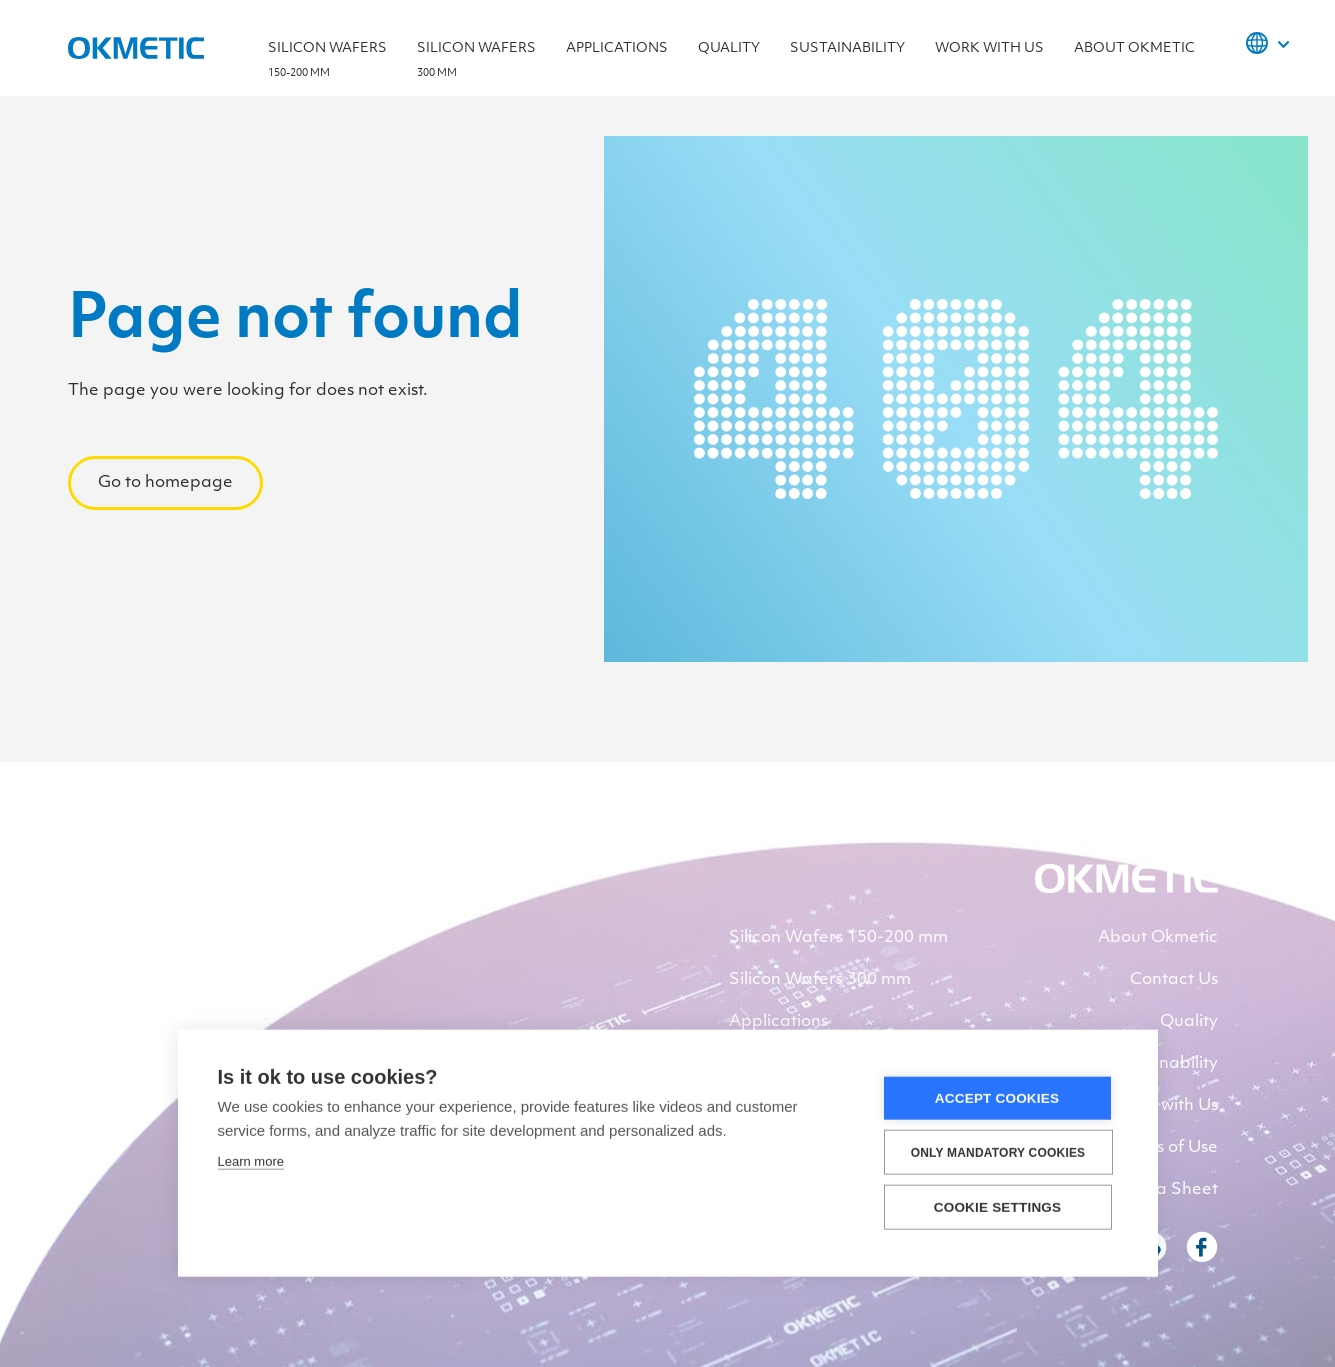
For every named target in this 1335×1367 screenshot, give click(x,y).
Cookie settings (998, 1209)
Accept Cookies (997, 1100)
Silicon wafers (476, 65)
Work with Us (989, 48)
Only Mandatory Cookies (998, 1155)
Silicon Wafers (327, 65)
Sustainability (847, 48)
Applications (617, 48)
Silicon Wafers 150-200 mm (838, 938)
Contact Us (1174, 980)
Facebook (1202, 1247)
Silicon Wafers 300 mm (820, 980)
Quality (729, 48)
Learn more (251, 1163)
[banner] (1126, 889)
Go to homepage (165, 483)
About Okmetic (1134, 48)
